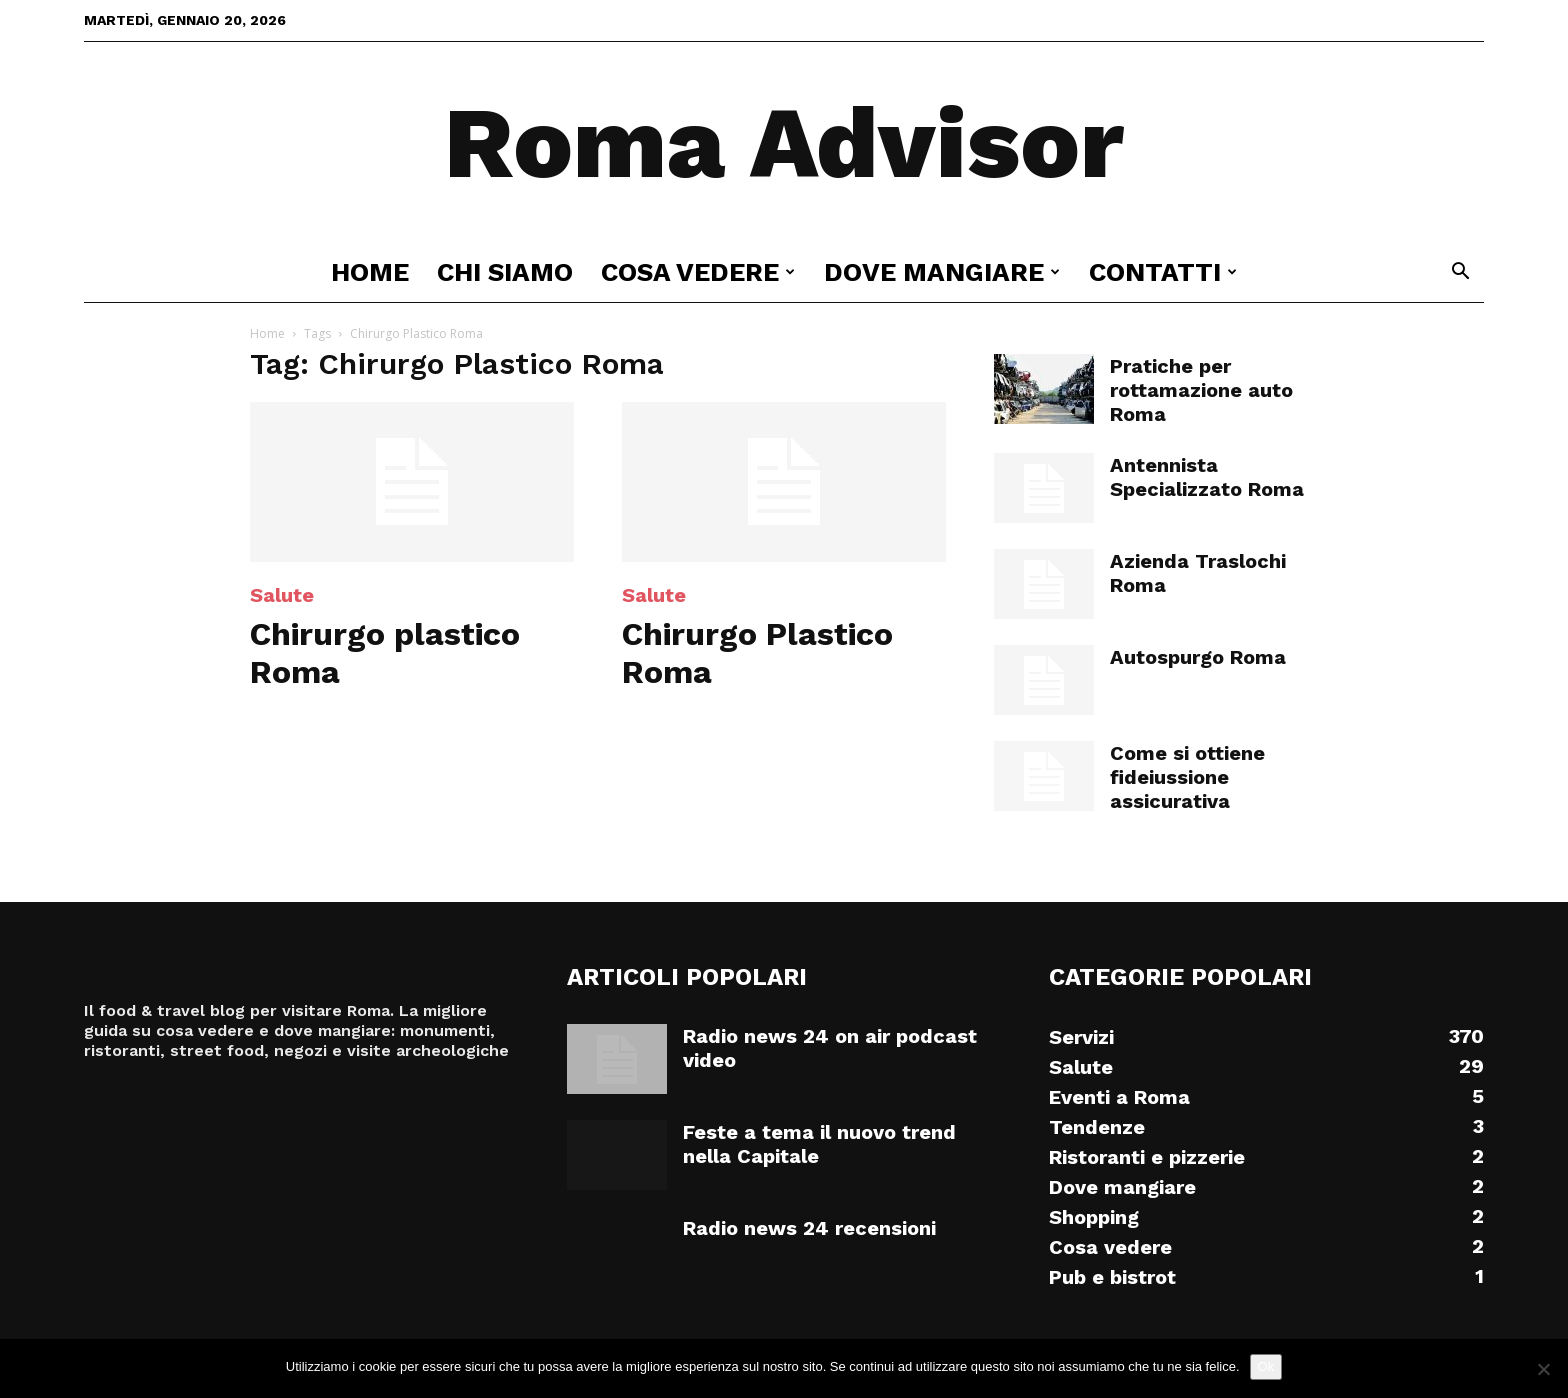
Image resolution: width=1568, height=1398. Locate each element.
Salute (282, 595)
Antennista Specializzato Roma (1207, 477)
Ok (1266, 1366)
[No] (1543, 1369)
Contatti (1163, 272)
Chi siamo (505, 272)
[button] (1460, 273)
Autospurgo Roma (1198, 657)
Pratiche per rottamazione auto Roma (1201, 390)
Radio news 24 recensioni (809, 1228)
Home (370, 272)
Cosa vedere (698, 272)
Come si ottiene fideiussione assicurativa (1187, 777)
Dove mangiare (942, 272)
